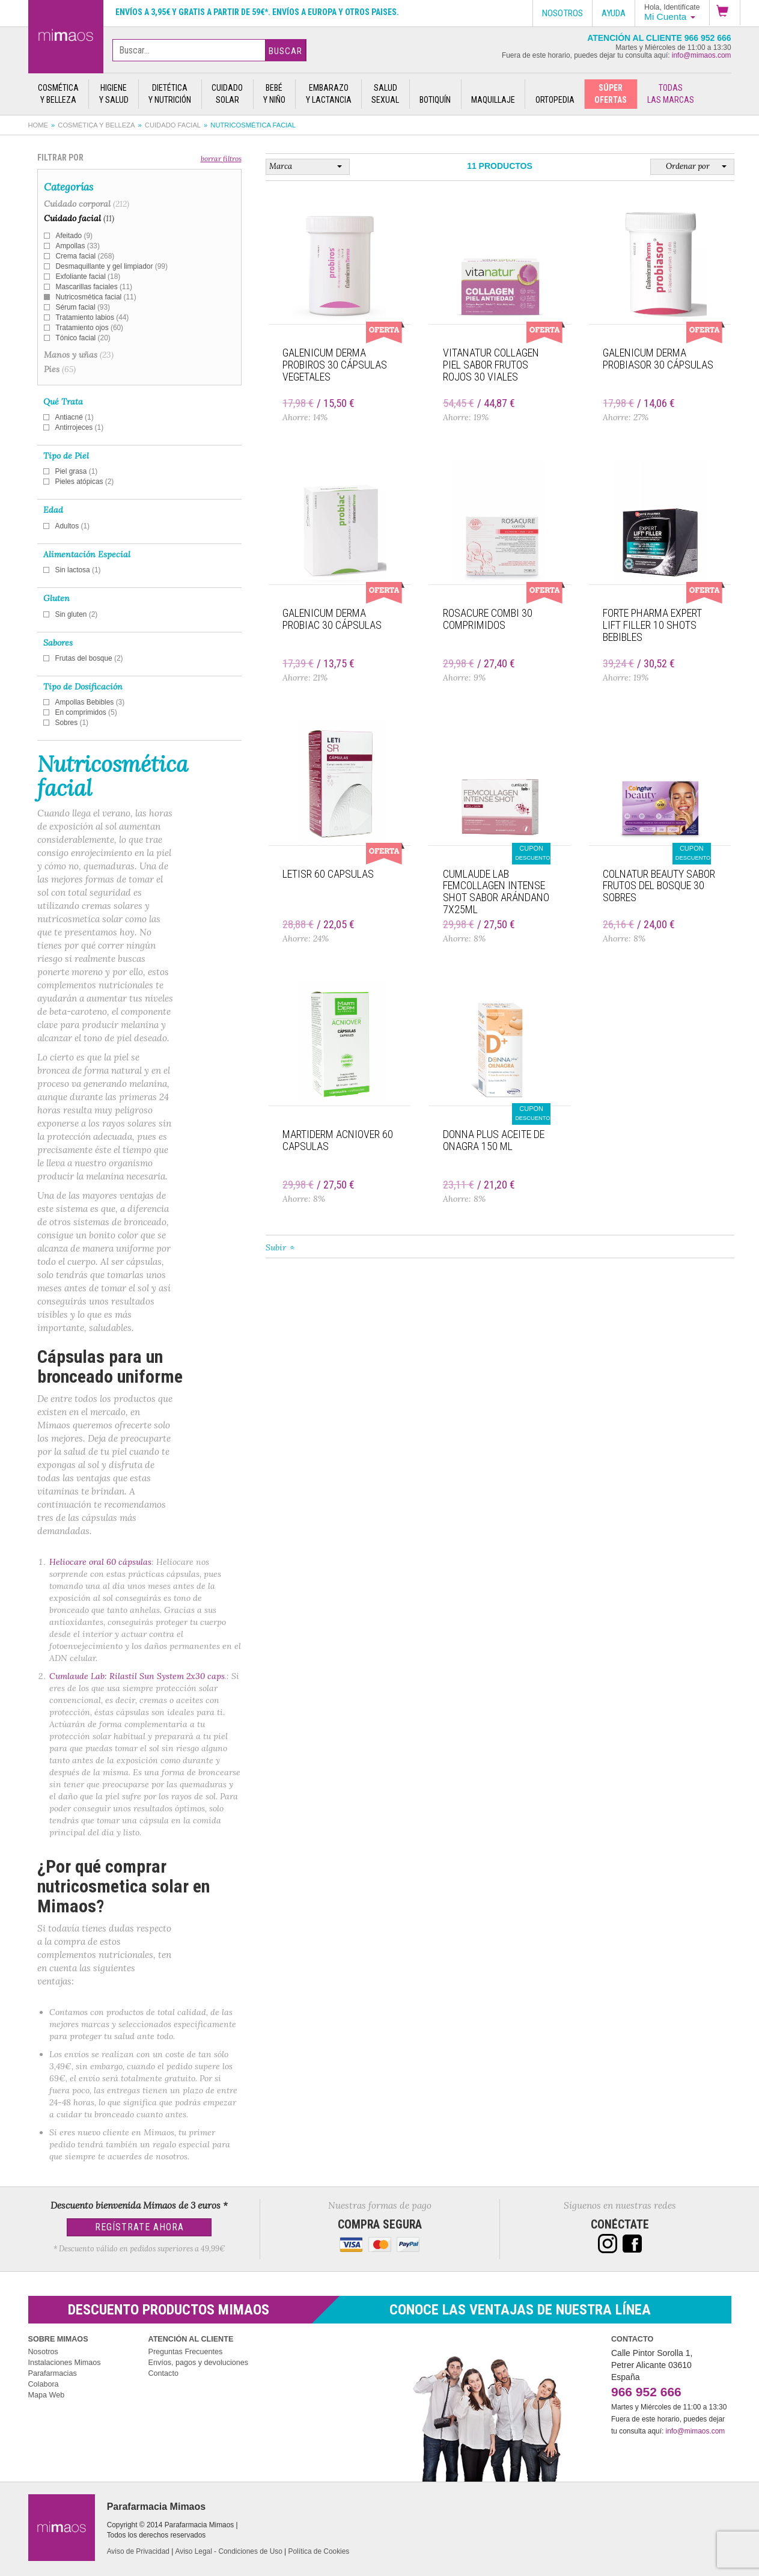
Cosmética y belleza (96, 125)
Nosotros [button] (562, 13)
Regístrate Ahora (139, 2227)
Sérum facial (83, 307)
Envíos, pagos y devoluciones (198, 2362)
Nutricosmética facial (96, 297)
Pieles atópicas (84, 481)
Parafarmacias (52, 2373)
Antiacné (74, 417)
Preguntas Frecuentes (185, 2352)
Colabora (43, 2384)
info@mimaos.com (701, 55)
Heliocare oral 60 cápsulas (100, 1561)
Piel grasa (76, 471)
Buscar (285, 51)
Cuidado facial (173, 125)
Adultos (72, 526)
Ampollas (78, 246)
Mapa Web (46, 2395)
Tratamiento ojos (90, 327)
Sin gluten (76, 614)
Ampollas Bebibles (90, 702)
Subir (276, 1247)
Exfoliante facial (88, 276)
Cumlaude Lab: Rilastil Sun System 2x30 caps (137, 1676)
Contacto (163, 2373)
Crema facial (85, 256)
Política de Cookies (319, 2551)
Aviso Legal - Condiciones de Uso (228, 2551)
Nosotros (43, 2352)
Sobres (72, 722)
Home (38, 125)
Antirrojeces (79, 427)
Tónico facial (83, 338)
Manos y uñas (79, 354)
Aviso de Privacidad (138, 2551)
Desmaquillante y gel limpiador (112, 266)
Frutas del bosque (89, 658)
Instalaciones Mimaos (64, 2362)
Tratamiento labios (92, 317)
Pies (60, 369)
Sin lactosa (78, 570)
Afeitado (74, 235)
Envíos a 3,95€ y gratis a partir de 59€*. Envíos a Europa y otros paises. (257, 12)
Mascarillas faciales (94, 287)
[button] (725, 12)
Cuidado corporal (86, 203)
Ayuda (614, 13)
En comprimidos (86, 712)
